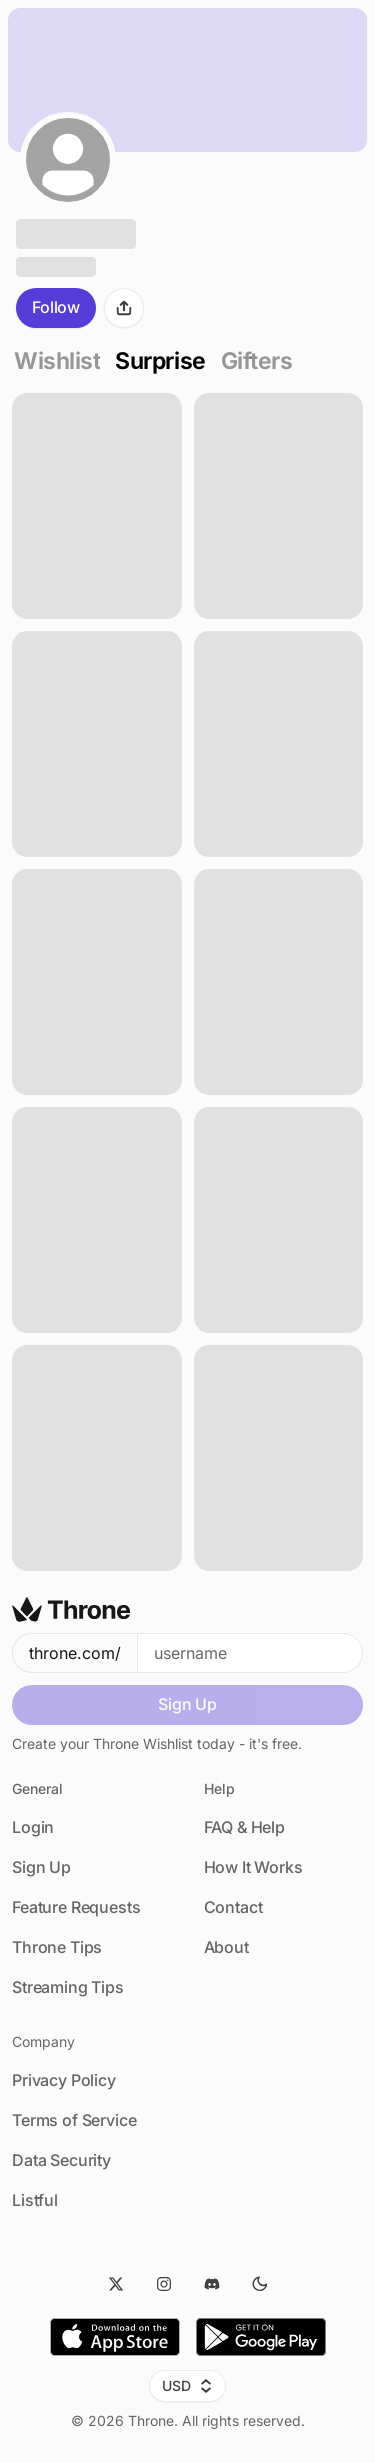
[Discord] (212, 2284)
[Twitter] (116, 2284)
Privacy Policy (64, 2080)
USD (187, 2385)
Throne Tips (57, 1947)
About (226, 1947)
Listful (35, 2200)
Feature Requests (76, 1907)
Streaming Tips (68, 1987)
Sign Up (187, 1704)
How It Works (253, 1867)
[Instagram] (164, 2284)
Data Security (61, 2160)
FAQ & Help (244, 1827)
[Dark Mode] (260, 2284)
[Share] (124, 308)
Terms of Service (74, 2120)
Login (33, 1827)
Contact (233, 1907)
